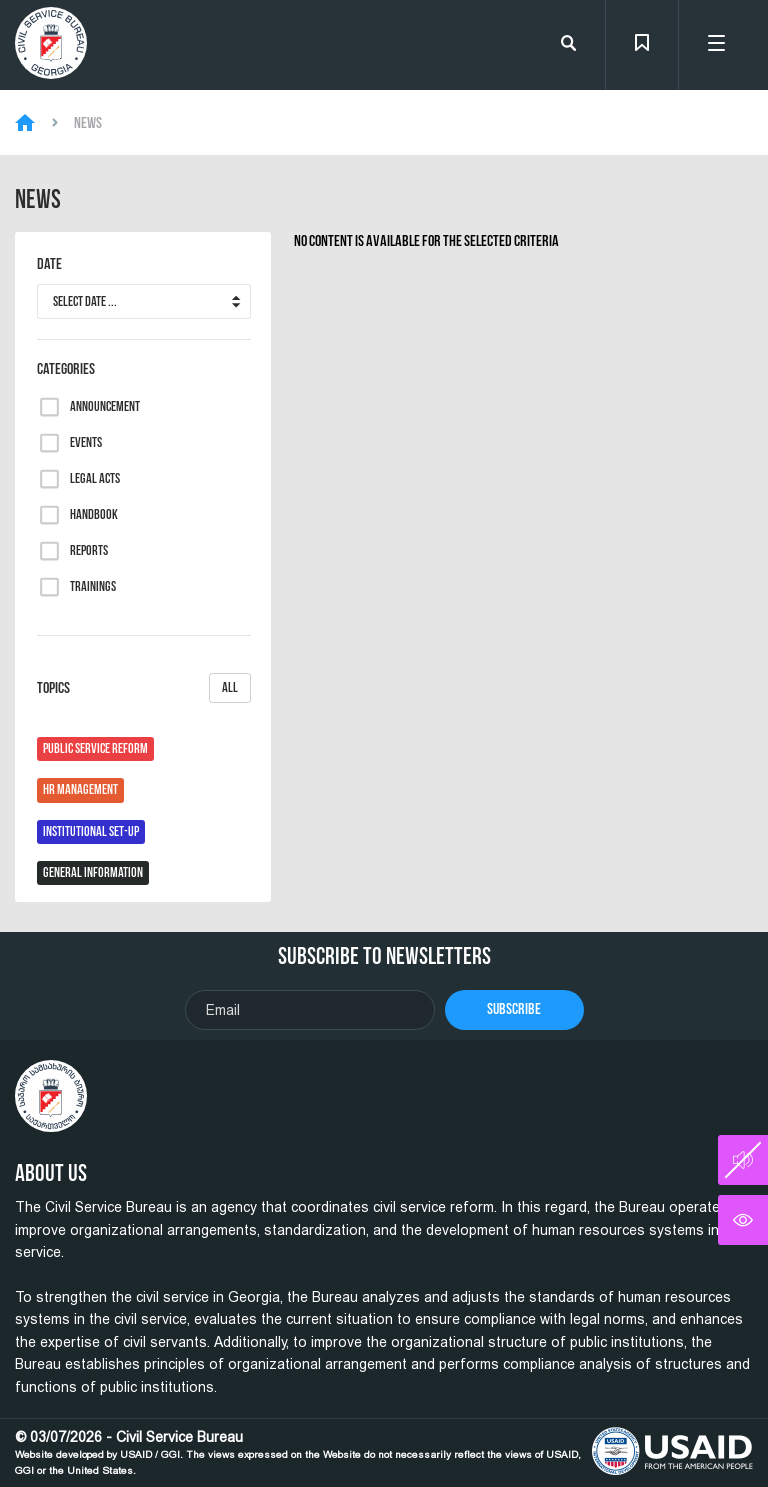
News (88, 123)
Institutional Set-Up (91, 831)
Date (49, 264)
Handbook (94, 515)
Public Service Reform (95, 748)
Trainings (93, 587)
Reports (89, 551)
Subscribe (514, 1008)
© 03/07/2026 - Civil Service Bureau (298, 1453)
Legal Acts (95, 479)
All (230, 687)
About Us (51, 1173)
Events (86, 443)
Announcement (105, 407)
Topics (144, 688)
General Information (93, 872)
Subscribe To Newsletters (384, 956)
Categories (66, 369)
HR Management (80, 789)
